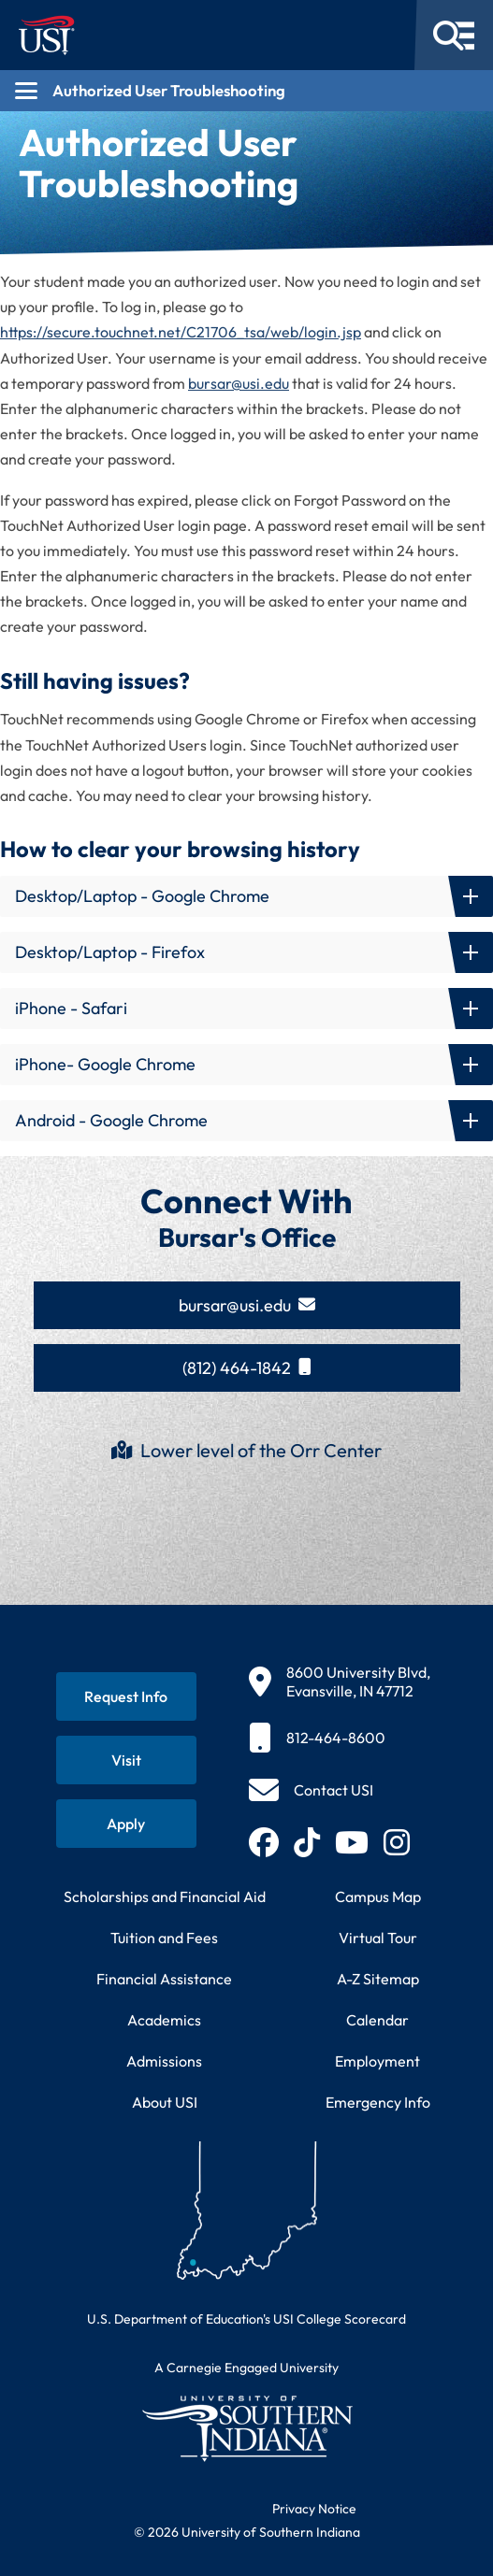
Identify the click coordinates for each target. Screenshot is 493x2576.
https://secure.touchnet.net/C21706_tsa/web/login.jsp (180, 331)
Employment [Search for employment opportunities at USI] (377, 2061)
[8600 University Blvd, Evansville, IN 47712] (339, 1681)
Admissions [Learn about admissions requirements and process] (164, 2061)
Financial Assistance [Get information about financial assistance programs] (164, 1978)
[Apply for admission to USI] (126, 1823)
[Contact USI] (311, 1789)
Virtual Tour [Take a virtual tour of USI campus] (378, 1937)
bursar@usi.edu (238, 383)
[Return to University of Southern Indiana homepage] (246, 2428)
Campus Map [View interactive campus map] (378, 1896)
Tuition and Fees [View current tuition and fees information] (164, 1937)
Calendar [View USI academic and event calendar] (377, 2020)
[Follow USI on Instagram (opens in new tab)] (396, 1842)
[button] (246, 896)
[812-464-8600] (339, 1737)
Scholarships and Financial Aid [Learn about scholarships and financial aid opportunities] (165, 1896)
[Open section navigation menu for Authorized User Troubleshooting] (246, 90)
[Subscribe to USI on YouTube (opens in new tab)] (351, 1842)
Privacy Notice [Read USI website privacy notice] (314, 2508)
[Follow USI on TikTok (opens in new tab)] (306, 1842)
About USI (164, 2102)
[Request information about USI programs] (126, 1696)
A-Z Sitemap (378, 1978)
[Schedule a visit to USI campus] (126, 1760)
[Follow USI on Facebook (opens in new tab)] (263, 1842)
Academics (164, 2020)
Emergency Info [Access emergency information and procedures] (378, 2102)
